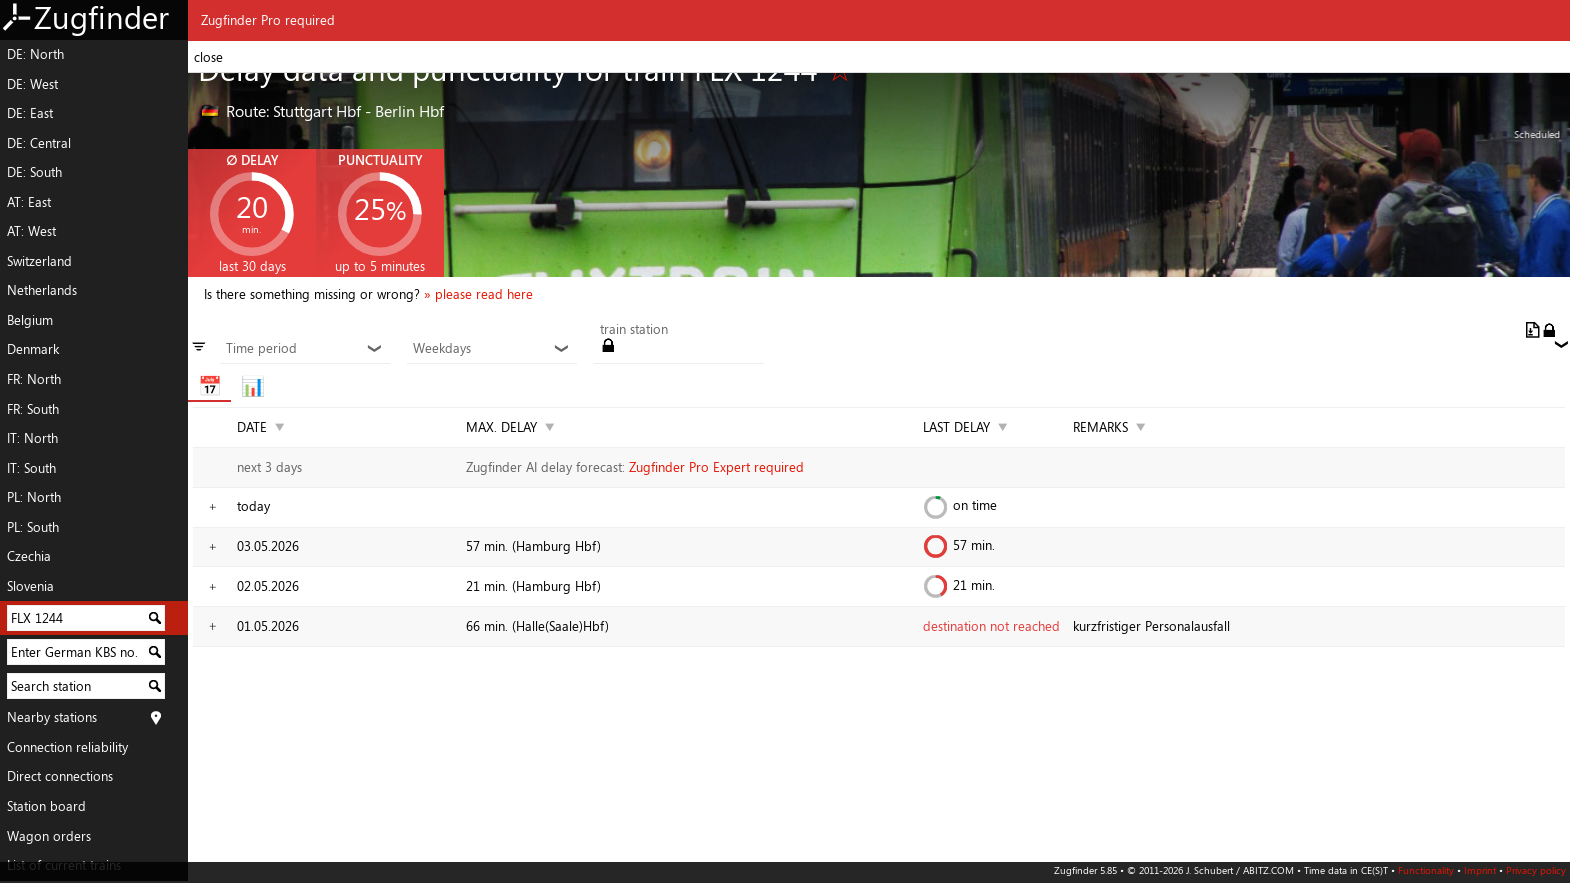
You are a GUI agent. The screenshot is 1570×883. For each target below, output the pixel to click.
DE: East (30, 113)
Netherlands (42, 290)
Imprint (1480, 870)
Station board (46, 806)
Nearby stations (52, 717)
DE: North (35, 54)
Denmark (33, 349)
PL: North (34, 497)
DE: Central (39, 143)
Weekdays (491, 349)
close (208, 57)
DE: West (32, 84)
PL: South (33, 527)
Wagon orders (49, 836)
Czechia (29, 556)
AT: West (31, 231)
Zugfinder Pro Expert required (716, 467)
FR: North (34, 379)
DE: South (34, 172)
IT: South (31, 468)
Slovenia (30, 586)
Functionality (1426, 870)
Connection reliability (67, 747)
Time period (304, 349)
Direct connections (60, 776)
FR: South (33, 409)
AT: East (29, 202)
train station (634, 330)
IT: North (32, 438)
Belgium (30, 320)
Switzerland (39, 261)
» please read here (478, 294)
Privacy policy (1536, 870)
